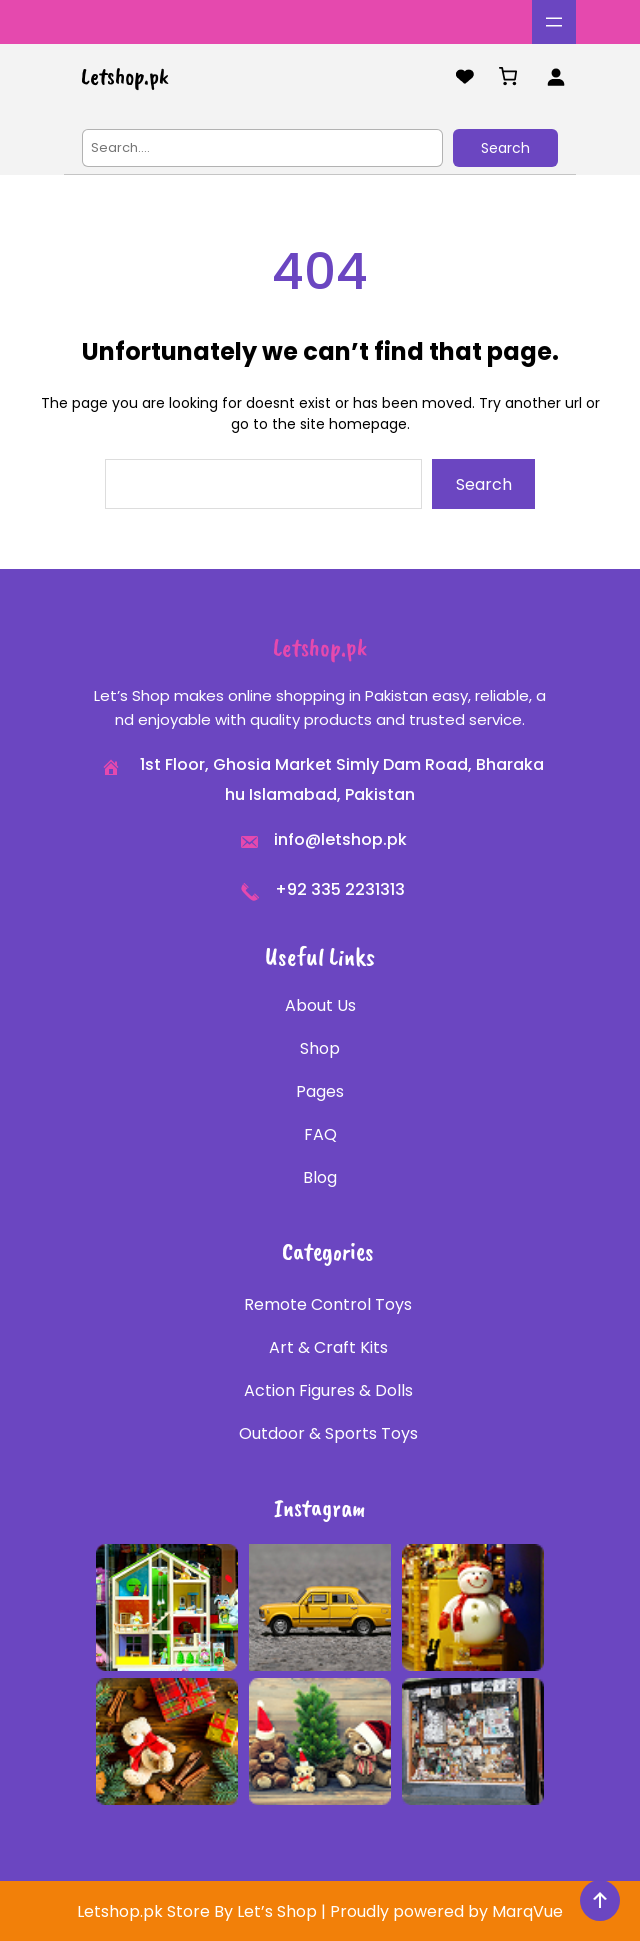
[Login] (555, 76)
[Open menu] (554, 22)
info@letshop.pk (340, 839)
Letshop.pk (125, 76)
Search (505, 148)
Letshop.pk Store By (157, 1911)
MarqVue (527, 1911)
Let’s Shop (277, 1911)
